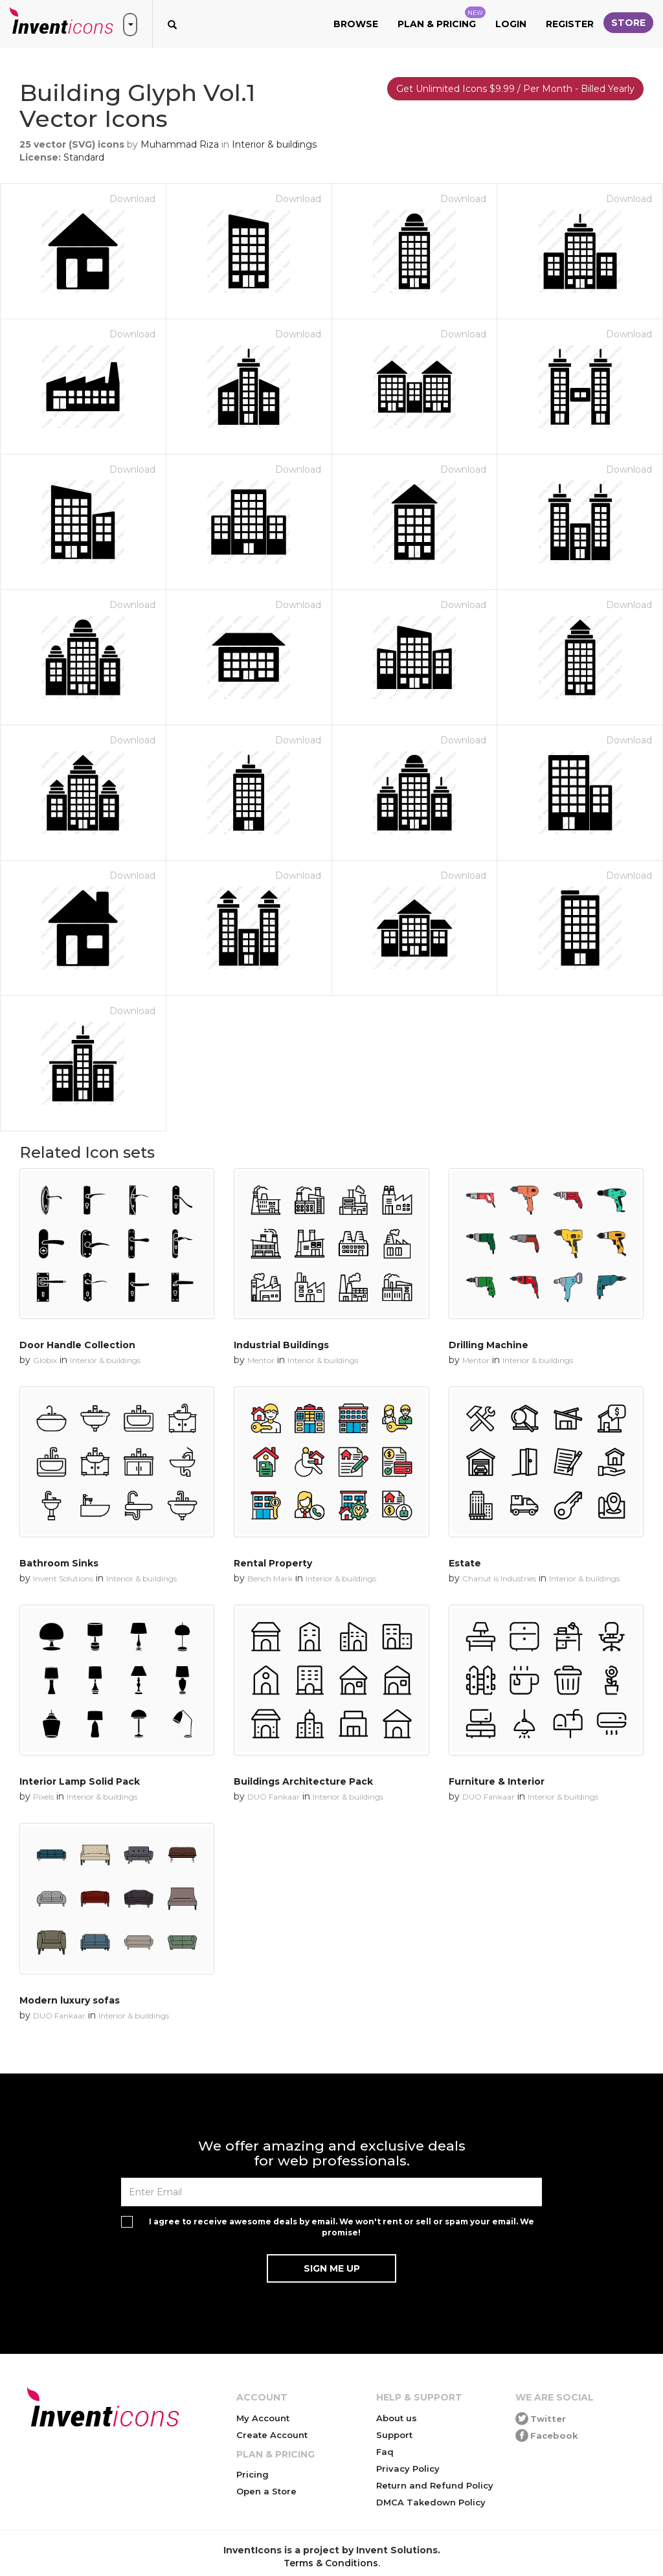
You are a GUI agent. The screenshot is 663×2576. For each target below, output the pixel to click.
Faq (385, 2451)
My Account (262, 2418)
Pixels (43, 1797)
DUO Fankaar (273, 1797)
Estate (465, 1563)
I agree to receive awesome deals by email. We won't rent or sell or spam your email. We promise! (341, 2227)
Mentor (261, 1360)
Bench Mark (270, 1578)
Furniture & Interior (497, 1781)
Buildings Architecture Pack (303, 1781)
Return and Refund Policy (434, 2485)
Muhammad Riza (179, 144)
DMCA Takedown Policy (431, 2502)
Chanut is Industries (499, 1578)
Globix (45, 1360)
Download (132, 199)
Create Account (272, 2435)
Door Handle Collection (77, 1345)
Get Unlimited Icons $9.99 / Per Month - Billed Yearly (515, 89)
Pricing (252, 2474)
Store (628, 22)
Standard (83, 157)
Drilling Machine (488, 1345)
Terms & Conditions (331, 2563)
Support (394, 2435)
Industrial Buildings (281, 1345)
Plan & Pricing (442, 18)
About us (396, 2418)
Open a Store (266, 2491)
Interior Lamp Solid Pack (79, 1781)
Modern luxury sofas (69, 2000)
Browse (355, 24)
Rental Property (273, 1563)
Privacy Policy (408, 2468)
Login (510, 24)
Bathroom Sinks (58, 1563)
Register (570, 24)
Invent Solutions (63, 1578)
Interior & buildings (274, 144)
